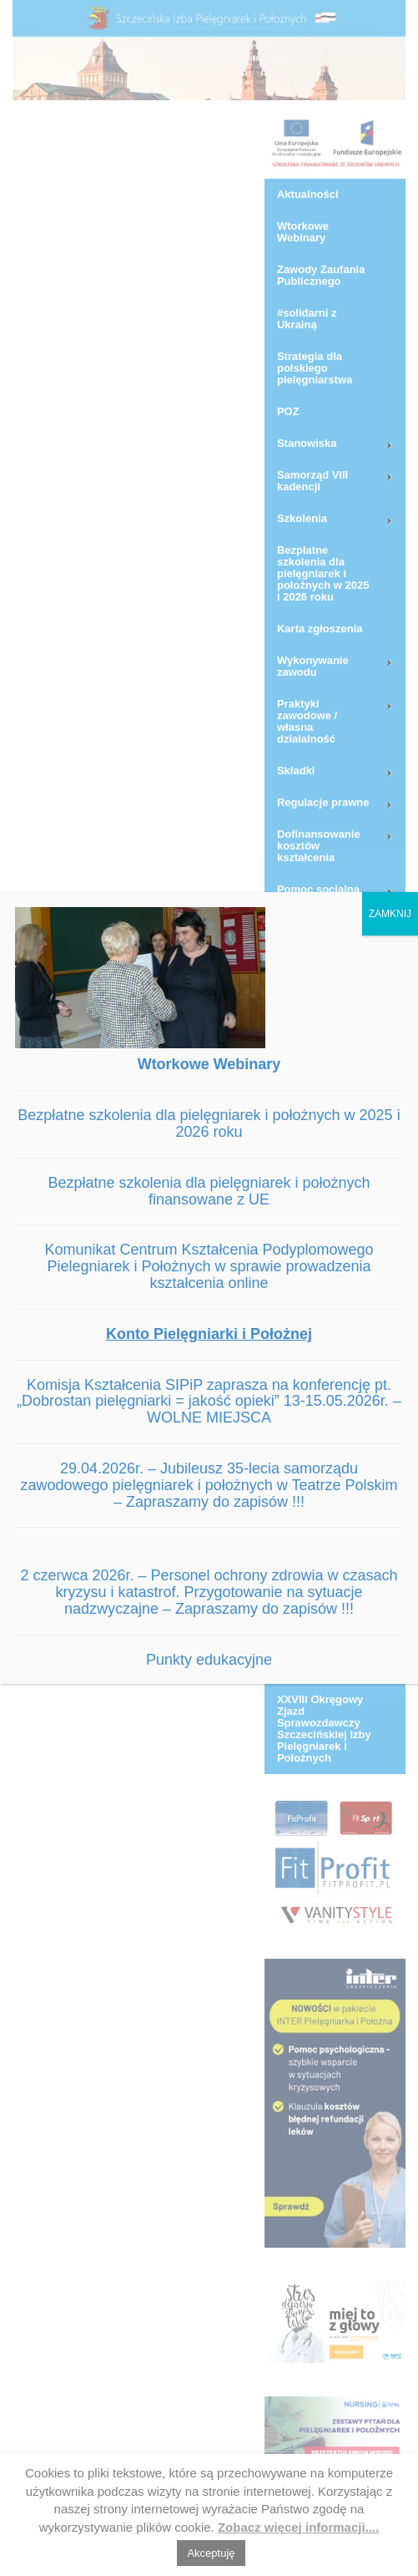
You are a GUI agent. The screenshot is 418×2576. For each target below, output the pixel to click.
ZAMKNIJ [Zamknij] (390, 914)
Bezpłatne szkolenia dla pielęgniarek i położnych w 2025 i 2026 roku (209, 1123)
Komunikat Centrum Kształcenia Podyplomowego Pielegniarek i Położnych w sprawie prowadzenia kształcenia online (208, 1266)
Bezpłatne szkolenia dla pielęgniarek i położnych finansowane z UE (209, 1191)
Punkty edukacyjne (209, 1659)
